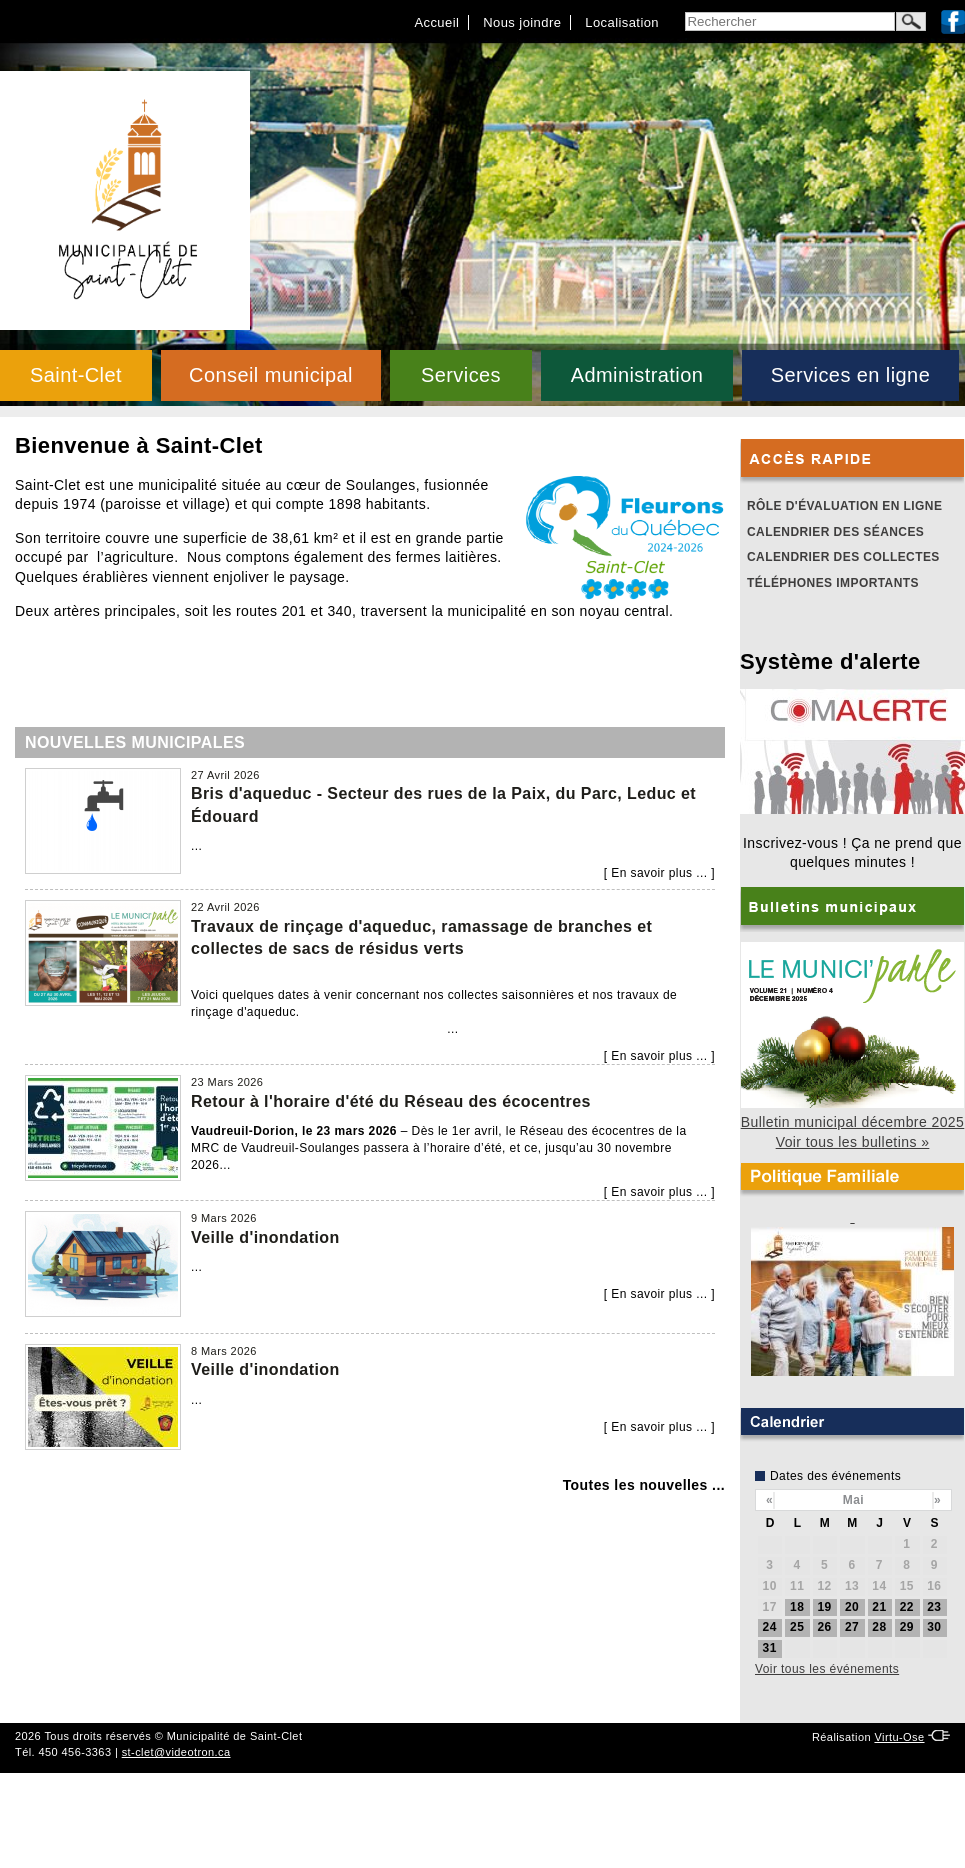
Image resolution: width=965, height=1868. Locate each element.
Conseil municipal (271, 375)
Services (461, 375)
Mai (853, 1500)
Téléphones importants (833, 583)
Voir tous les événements (827, 1669)
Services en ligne (850, 375)
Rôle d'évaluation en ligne (844, 506)
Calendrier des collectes (843, 557)
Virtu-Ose (899, 1737)
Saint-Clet (76, 375)
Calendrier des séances (835, 532)
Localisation (622, 22)
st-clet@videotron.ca (176, 1752)
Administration (637, 375)
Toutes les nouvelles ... (644, 1485)
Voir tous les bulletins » (853, 1142)
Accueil (436, 22)
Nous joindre (522, 22)
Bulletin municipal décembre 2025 (853, 1122)
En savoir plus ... (659, 873)
